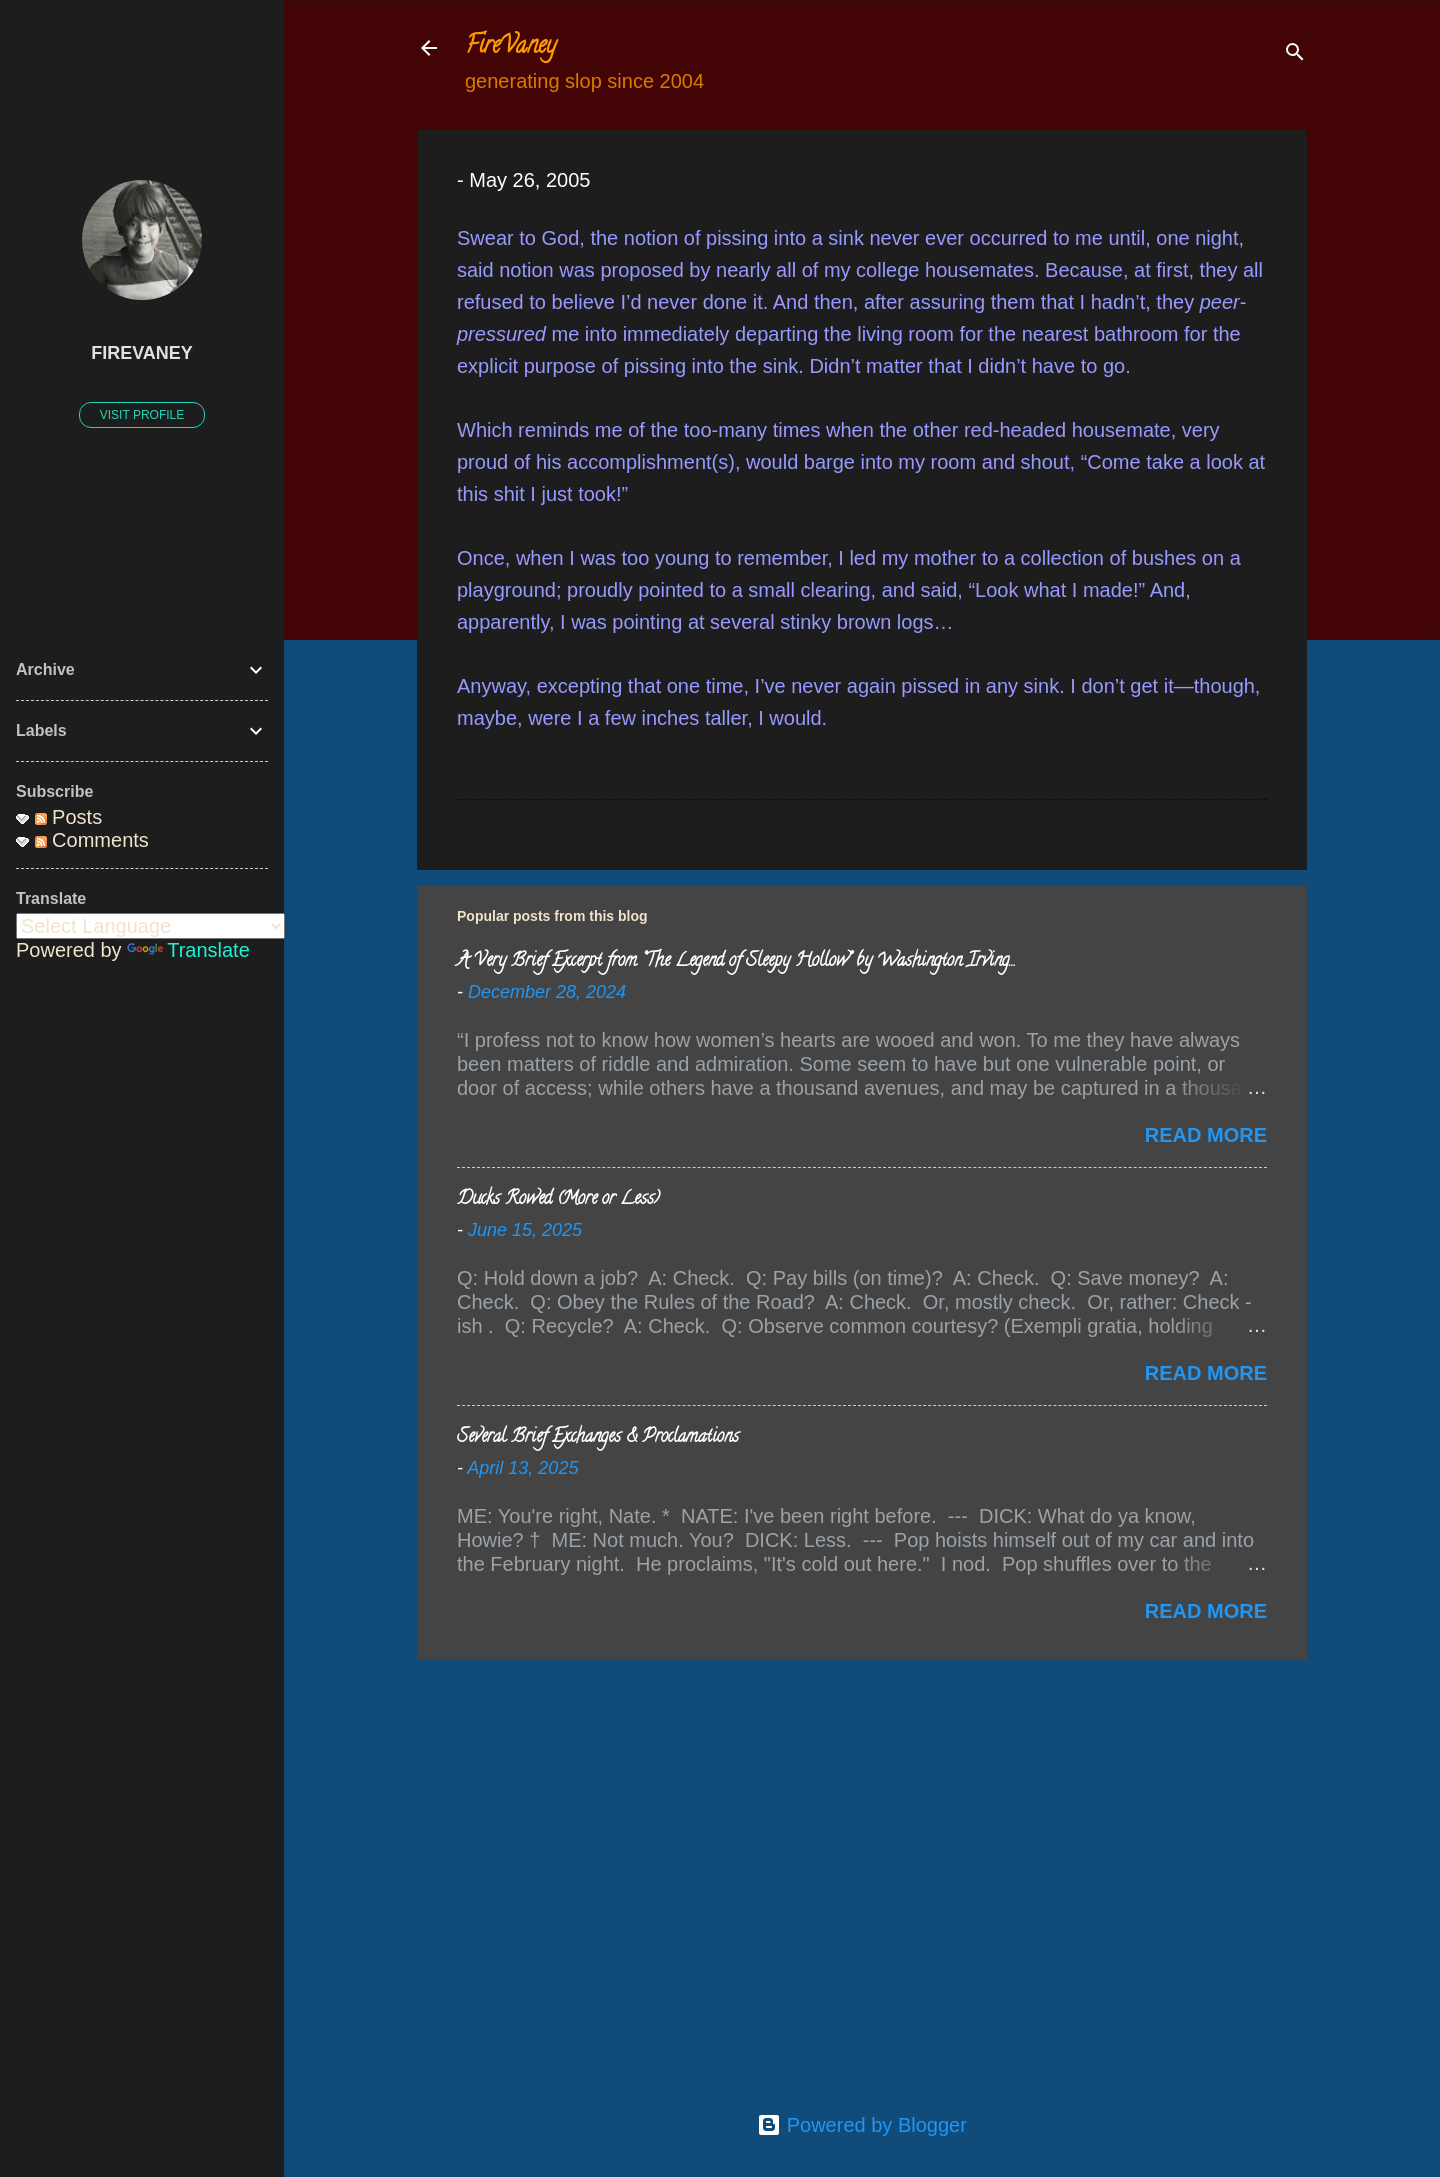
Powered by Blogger (862, 2125)
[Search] (1295, 54)
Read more (1206, 1135)
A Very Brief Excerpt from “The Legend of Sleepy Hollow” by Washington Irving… (735, 962)
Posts (69, 817)
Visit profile (142, 415)
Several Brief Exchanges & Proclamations (598, 1438)
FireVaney (510, 47)
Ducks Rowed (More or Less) (558, 1200)
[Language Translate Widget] (150, 926)
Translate (188, 950)
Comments (92, 840)
